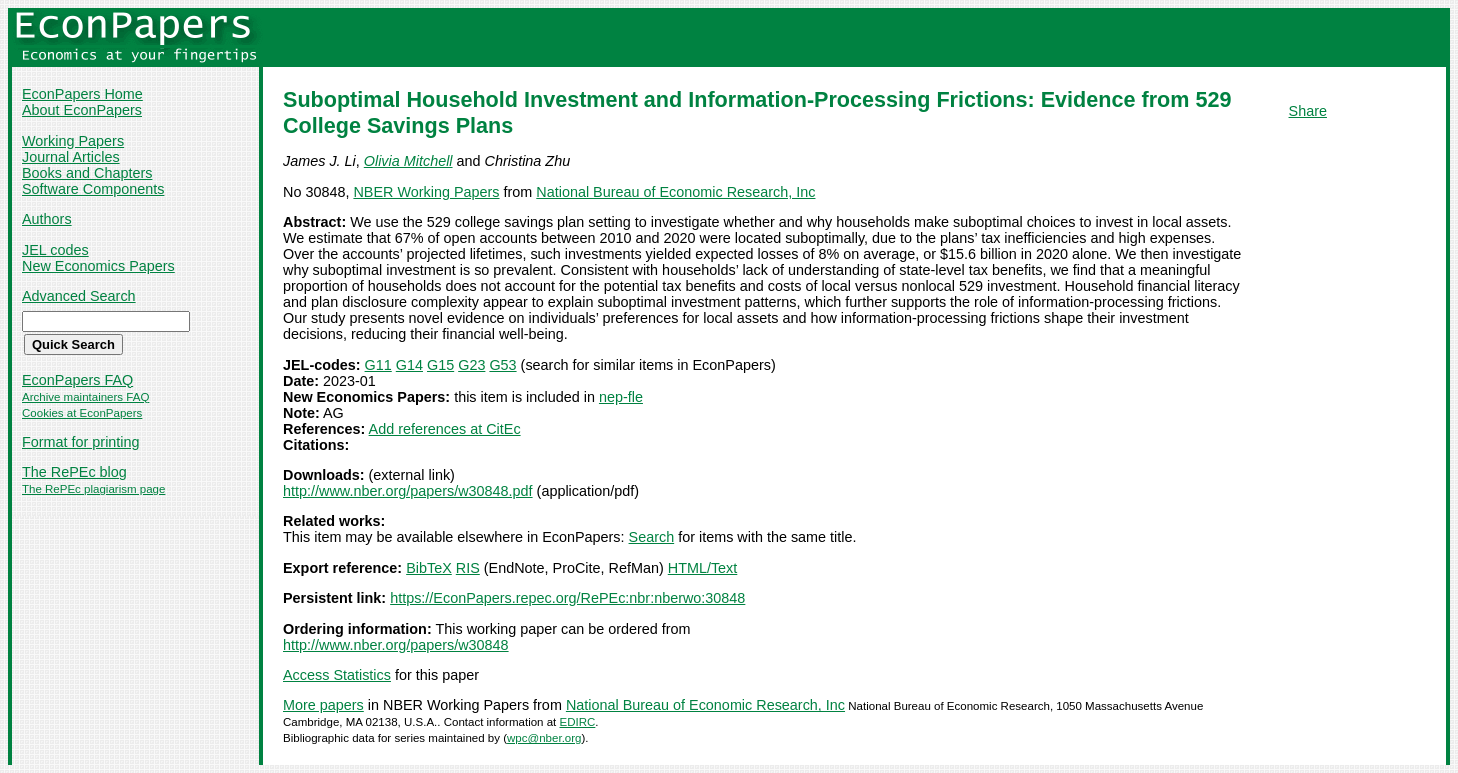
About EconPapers (82, 110)
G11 (378, 365)
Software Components (93, 189)
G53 (502, 365)
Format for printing (81, 442)
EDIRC (578, 722)
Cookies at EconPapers (82, 413)
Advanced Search (79, 296)
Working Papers (73, 141)
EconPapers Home (82, 94)
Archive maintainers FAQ (85, 397)
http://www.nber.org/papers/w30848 (396, 645)
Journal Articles (71, 157)
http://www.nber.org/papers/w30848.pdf (408, 491)
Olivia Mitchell (408, 161)
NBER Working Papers (426, 192)
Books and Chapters (87, 173)
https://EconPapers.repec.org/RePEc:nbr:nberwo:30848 (567, 598)
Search (652, 537)
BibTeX (429, 568)
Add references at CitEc (445, 429)
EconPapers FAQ (77, 380)
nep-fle (621, 397)
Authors (47, 219)
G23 (471, 365)
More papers (323, 705)
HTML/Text (703, 568)
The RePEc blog (74, 472)
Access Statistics (337, 675)
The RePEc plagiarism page (93, 489)
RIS (468, 568)
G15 (440, 365)
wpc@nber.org (544, 738)
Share (1308, 111)
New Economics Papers (98, 266)
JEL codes (55, 250)
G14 (409, 365)
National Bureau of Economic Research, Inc (675, 192)
